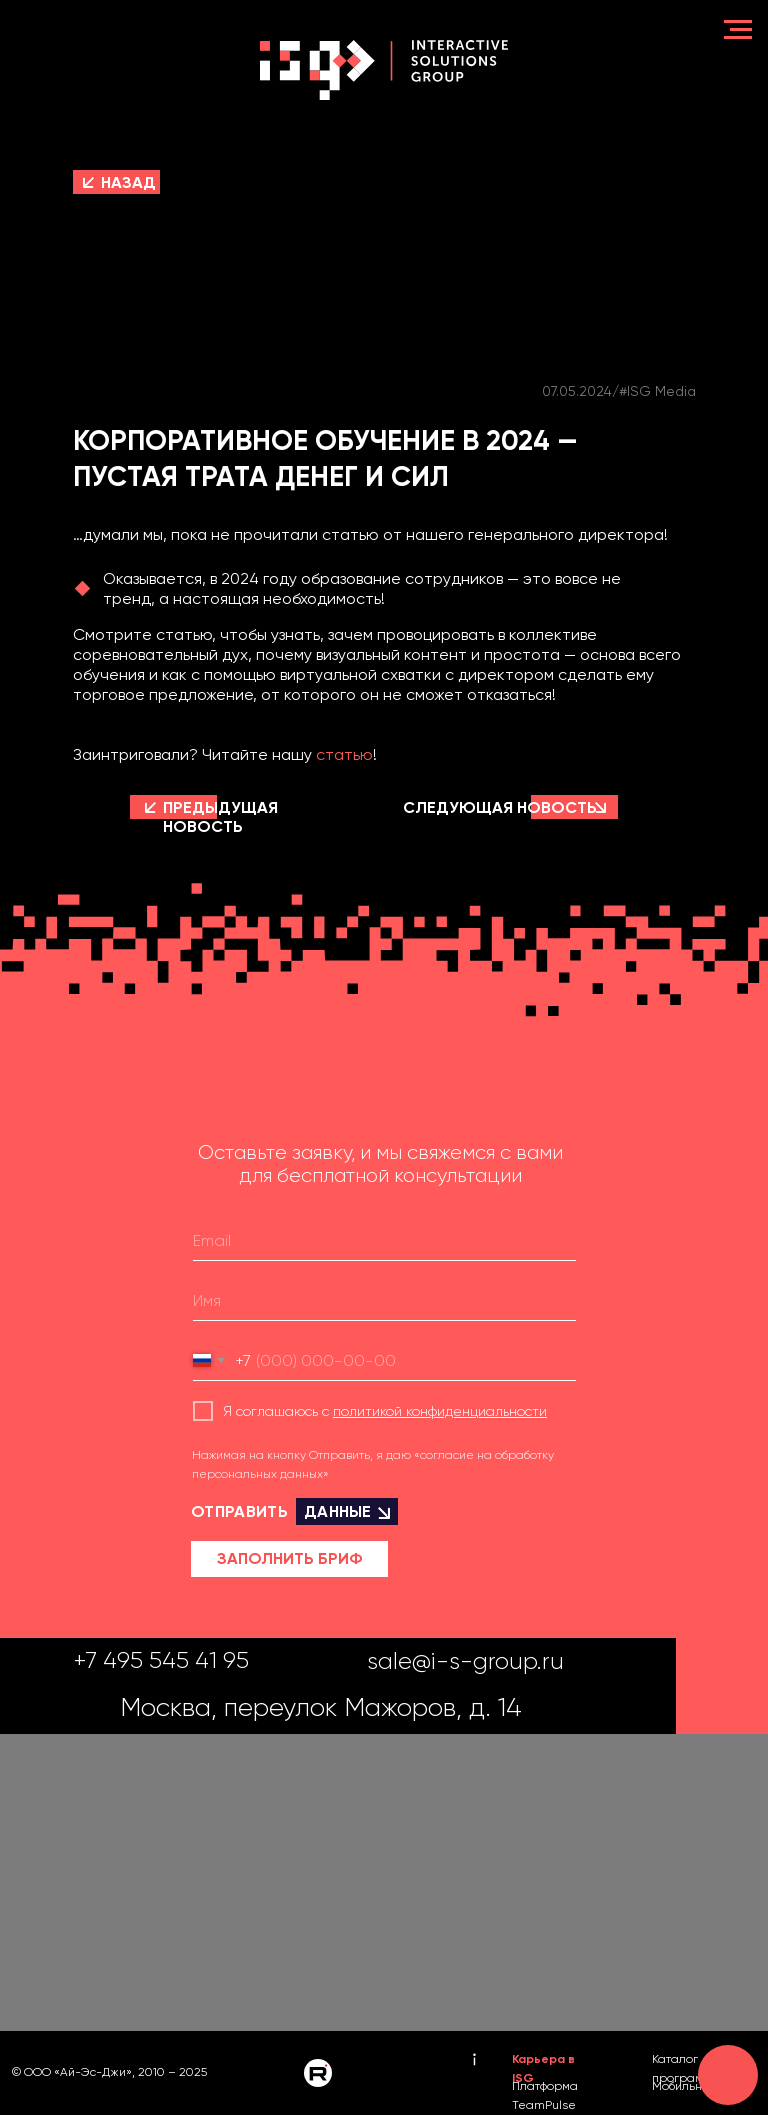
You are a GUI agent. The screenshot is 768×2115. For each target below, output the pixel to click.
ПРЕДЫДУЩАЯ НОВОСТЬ (220, 817)
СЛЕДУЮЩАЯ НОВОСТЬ (500, 807)
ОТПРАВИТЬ (294, 1511)
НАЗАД (128, 182)
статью (344, 754)
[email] (384, 1241)
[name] (384, 1301)
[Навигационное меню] (738, 30)
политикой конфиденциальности (440, 1411)
